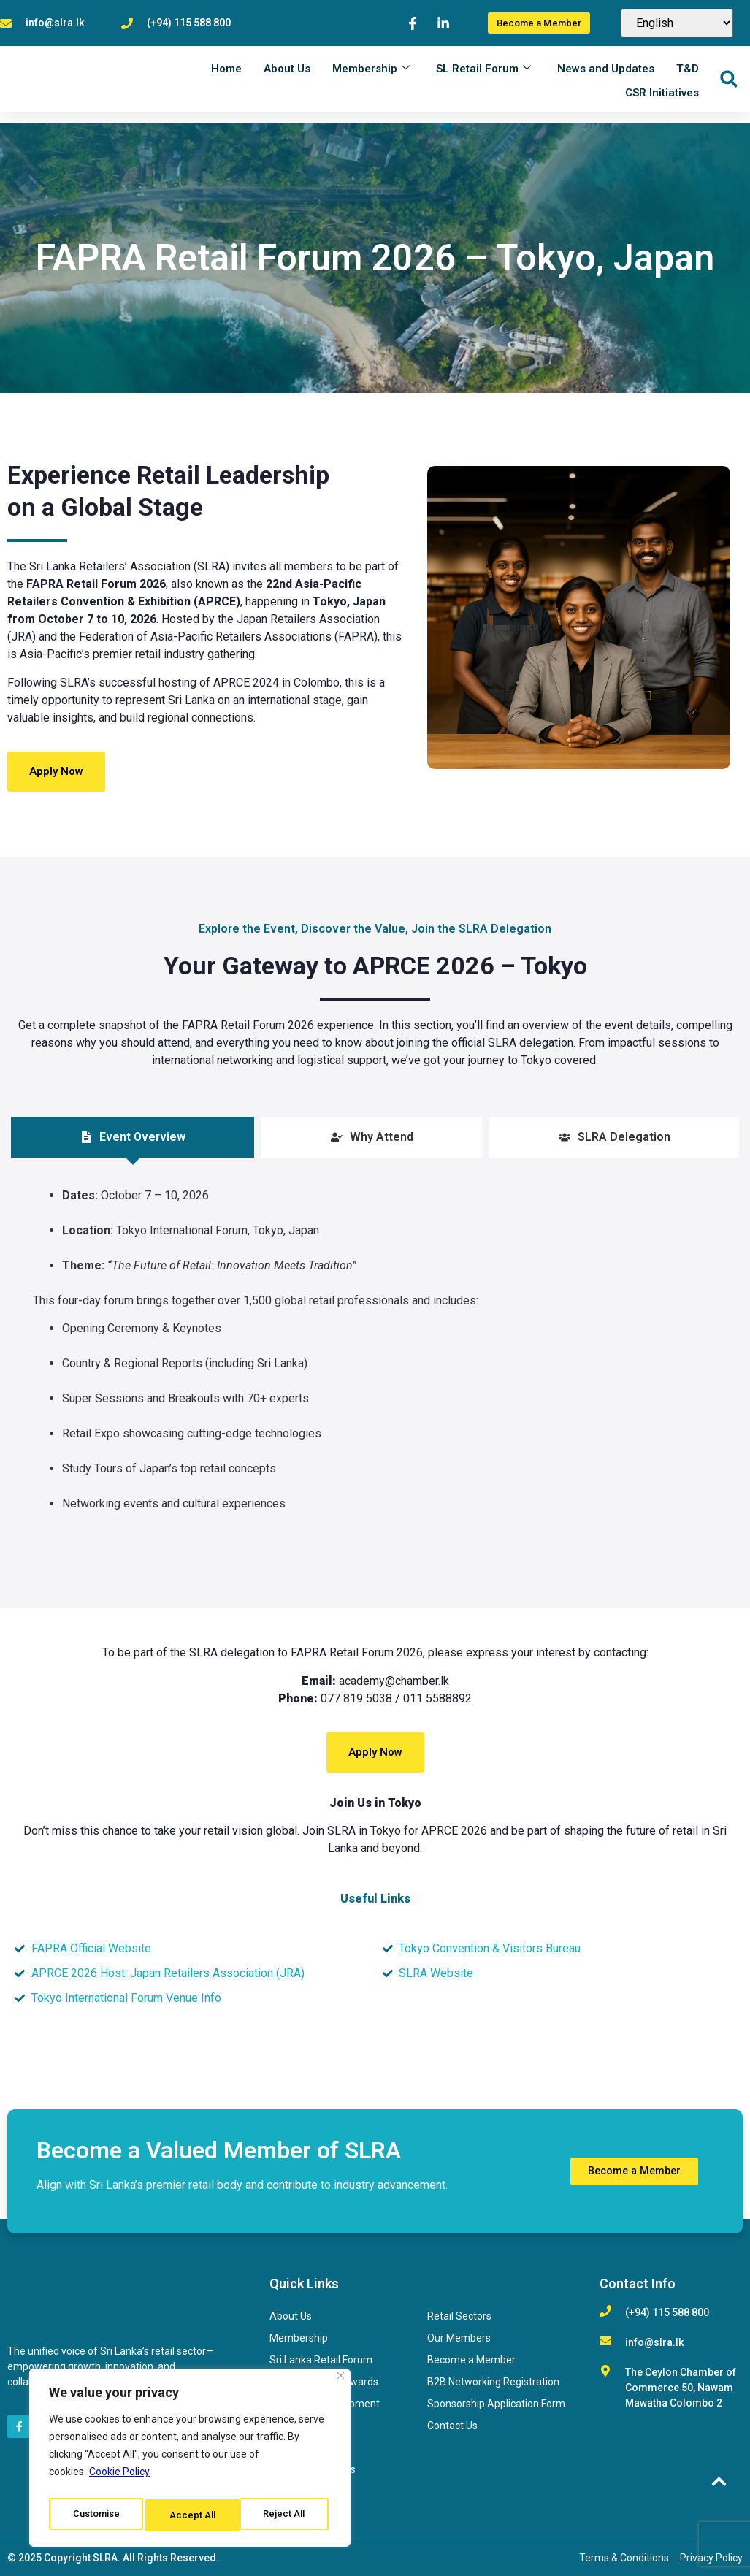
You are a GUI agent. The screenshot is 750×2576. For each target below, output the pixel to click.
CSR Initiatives (662, 100)
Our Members (459, 2338)
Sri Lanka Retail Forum (320, 2360)
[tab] (132, 1137)
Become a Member (471, 2360)
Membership (371, 78)
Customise (96, 2515)
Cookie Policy (119, 2479)
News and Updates (605, 78)
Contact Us (452, 2425)
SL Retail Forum (483, 78)
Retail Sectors (459, 2316)
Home (226, 78)
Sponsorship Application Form (496, 2403)
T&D (687, 78)
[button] (728, 90)
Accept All (286, 2515)
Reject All (192, 2515)
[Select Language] (677, 29)
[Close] (340, 2383)
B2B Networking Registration (493, 2382)
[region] (190, 2461)
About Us (287, 78)
